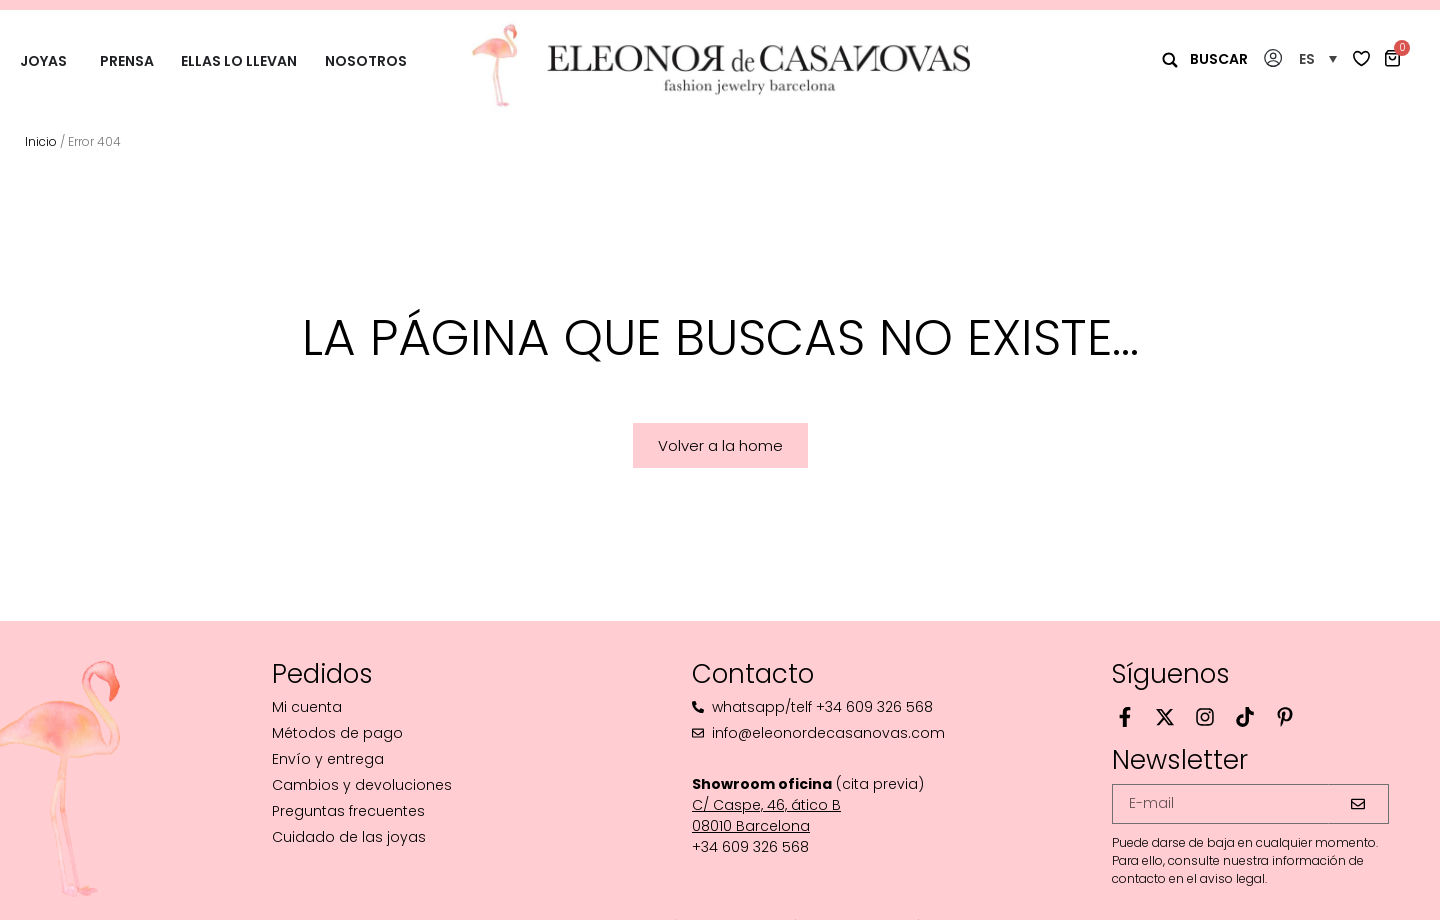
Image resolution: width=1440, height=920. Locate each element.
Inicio (41, 141)
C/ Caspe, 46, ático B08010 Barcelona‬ (766, 815)
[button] (1318, 58)
